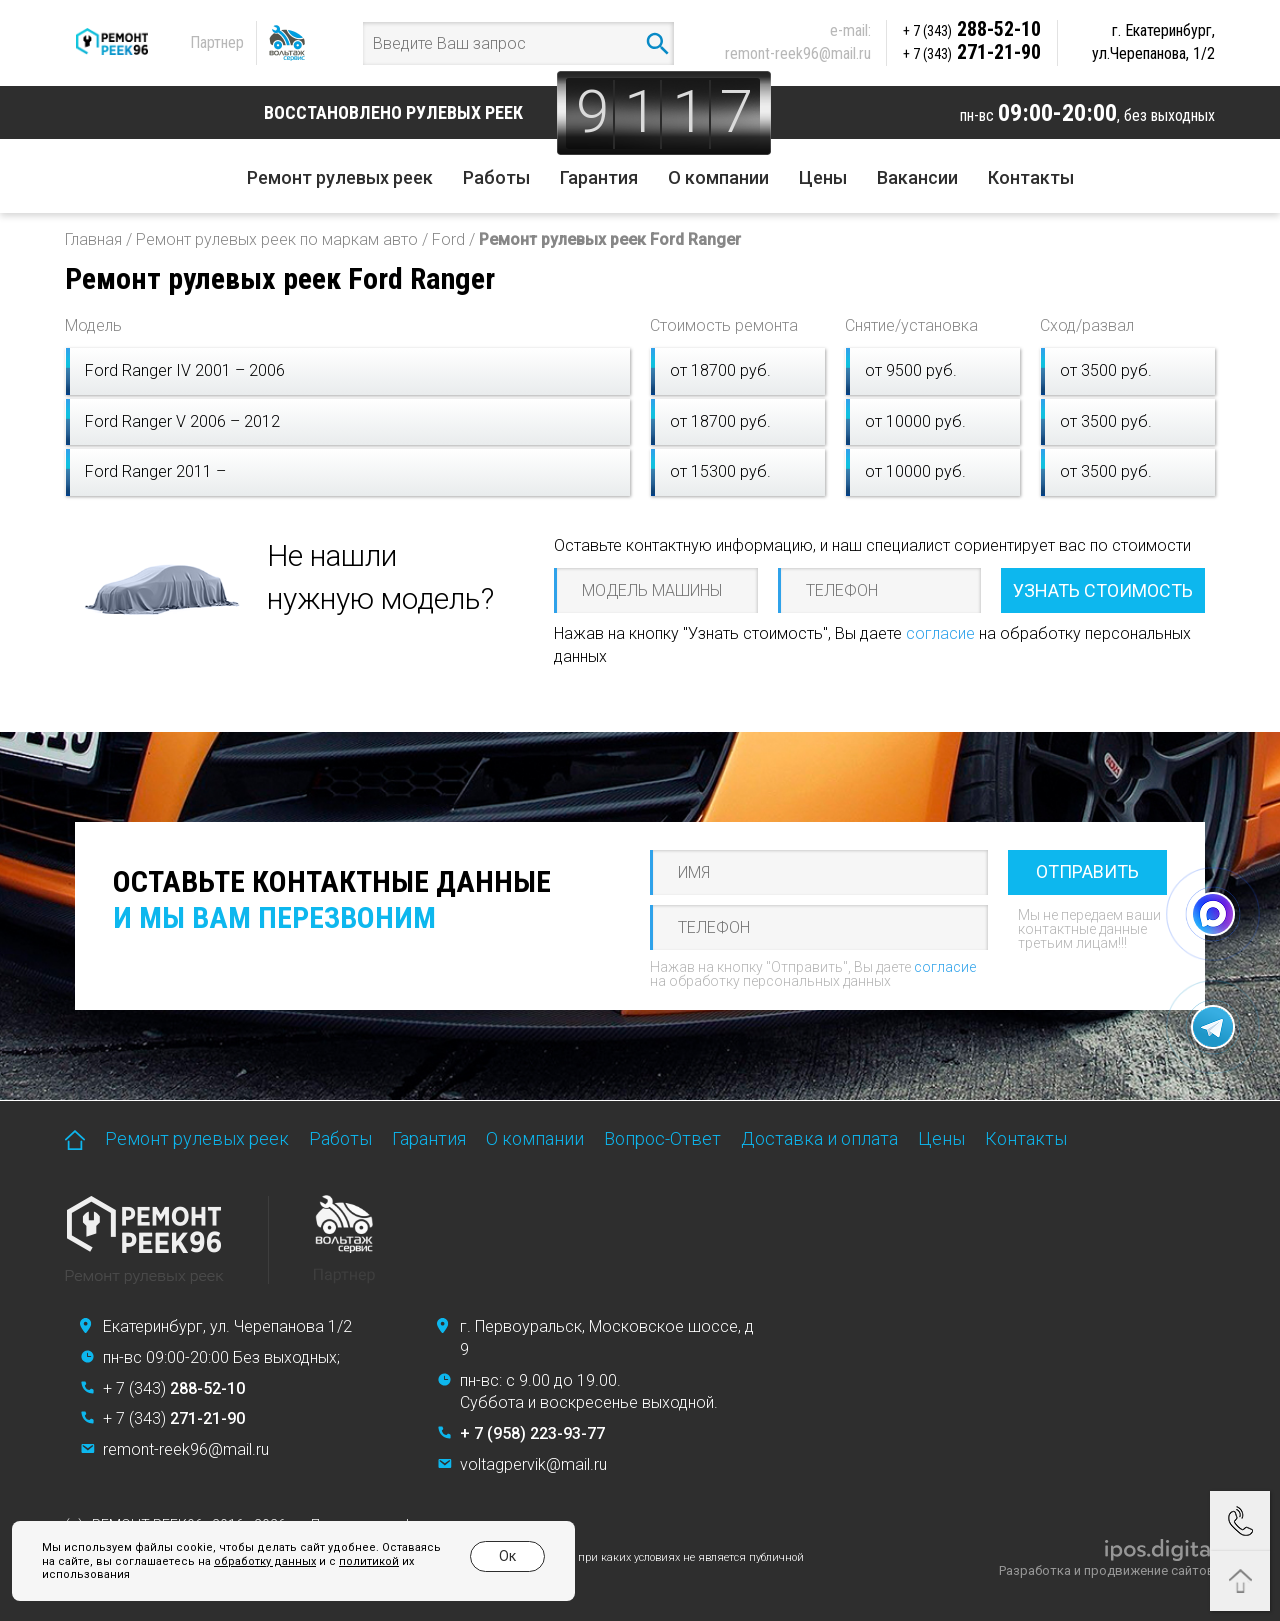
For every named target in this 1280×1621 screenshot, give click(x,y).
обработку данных (249, 1561)
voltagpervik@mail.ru (533, 1464)
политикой (353, 1561)
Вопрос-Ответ (662, 1138)
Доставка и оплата (819, 1138)
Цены (823, 177)
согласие (940, 633)
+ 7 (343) (174, 1388)
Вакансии (917, 177)
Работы (496, 177)
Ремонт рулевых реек (340, 177)
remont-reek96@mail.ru (798, 53)
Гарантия (599, 177)
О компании (718, 177)
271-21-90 (972, 52)
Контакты (1031, 177)
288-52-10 (972, 29)
